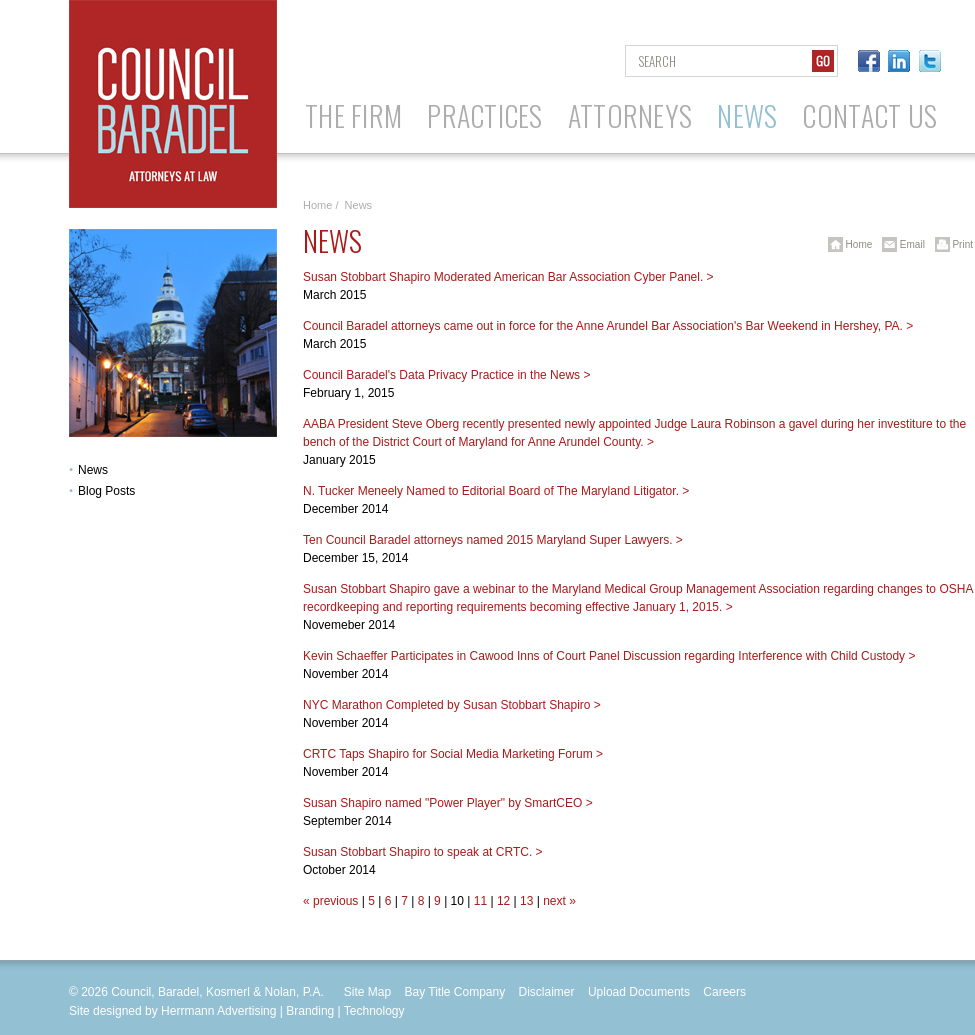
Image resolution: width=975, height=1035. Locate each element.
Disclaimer (547, 992)
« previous (330, 901)
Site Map (367, 992)
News (747, 115)
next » (559, 901)
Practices (485, 115)
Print (950, 244)
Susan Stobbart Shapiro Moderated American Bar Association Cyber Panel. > (508, 277)
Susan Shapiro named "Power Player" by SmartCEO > (448, 803)
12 (503, 901)
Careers (724, 992)
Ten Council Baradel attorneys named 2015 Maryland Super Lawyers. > (493, 540)
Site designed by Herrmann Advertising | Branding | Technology (237, 1011)
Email (900, 244)
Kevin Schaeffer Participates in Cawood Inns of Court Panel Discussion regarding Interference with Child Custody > (609, 656)
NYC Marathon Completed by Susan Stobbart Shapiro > (452, 705)
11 (480, 901)
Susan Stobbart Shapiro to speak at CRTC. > (423, 852)
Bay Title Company (454, 992)
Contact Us (869, 115)
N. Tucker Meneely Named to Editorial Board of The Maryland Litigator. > (496, 491)
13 (526, 901)
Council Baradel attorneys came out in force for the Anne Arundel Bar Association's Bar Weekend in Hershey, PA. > (608, 326)
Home (317, 205)
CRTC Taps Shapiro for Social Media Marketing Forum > (453, 754)
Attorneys (630, 115)
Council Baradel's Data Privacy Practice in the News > (446, 375)
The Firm (353, 115)
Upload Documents (639, 992)
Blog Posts (106, 491)
